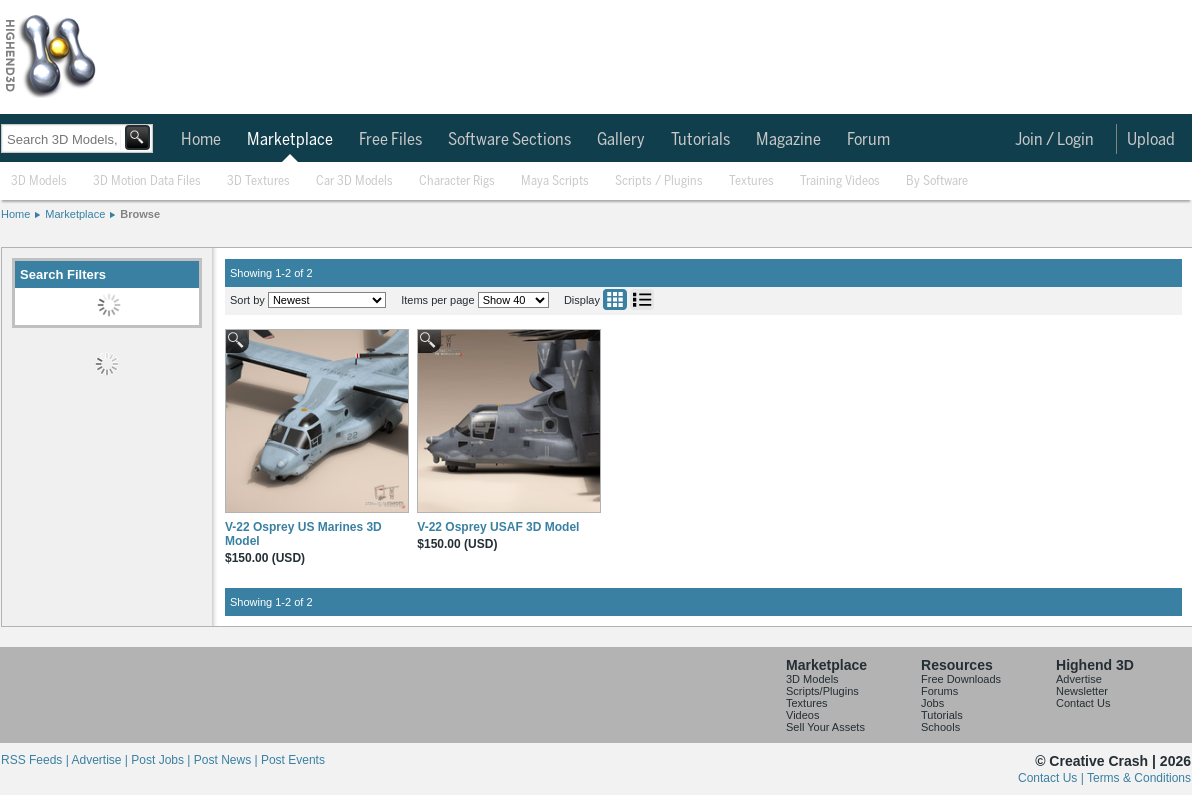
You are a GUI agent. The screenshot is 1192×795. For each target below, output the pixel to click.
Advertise (1079, 679)
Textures (751, 181)
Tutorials (700, 140)
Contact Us (1083, 703)
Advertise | (101, 760)
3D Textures (258, 181)
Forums (939, 691)
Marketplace (290, 140)
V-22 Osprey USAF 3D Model (498, 527)
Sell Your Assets (825, 727)
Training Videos (840, 181)
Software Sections (509, 140)
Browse (140, 214)
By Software (937, 181)
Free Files (390, 140)
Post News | (227, 760)
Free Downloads (961, 679)
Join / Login (1054, 140)
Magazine (788, 140)
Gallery (621, 140)
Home (201, 140)
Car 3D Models (354, 181)
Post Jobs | (162, 760)
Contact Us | (1052, 778)
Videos (802, 715)
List (642, 299)
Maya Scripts (555, 181)
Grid (615, 299)
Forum (868, 140)
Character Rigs (457, 181)
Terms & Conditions (1139, 778)
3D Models (39, 181)
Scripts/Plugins (822, 691)
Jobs (932, 703)
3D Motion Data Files (147, 181)
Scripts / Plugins (659, 181)
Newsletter (1082, 691)
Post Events (293, 760)
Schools (940, 727)
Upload (1151, 140)
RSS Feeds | (36, 760)
